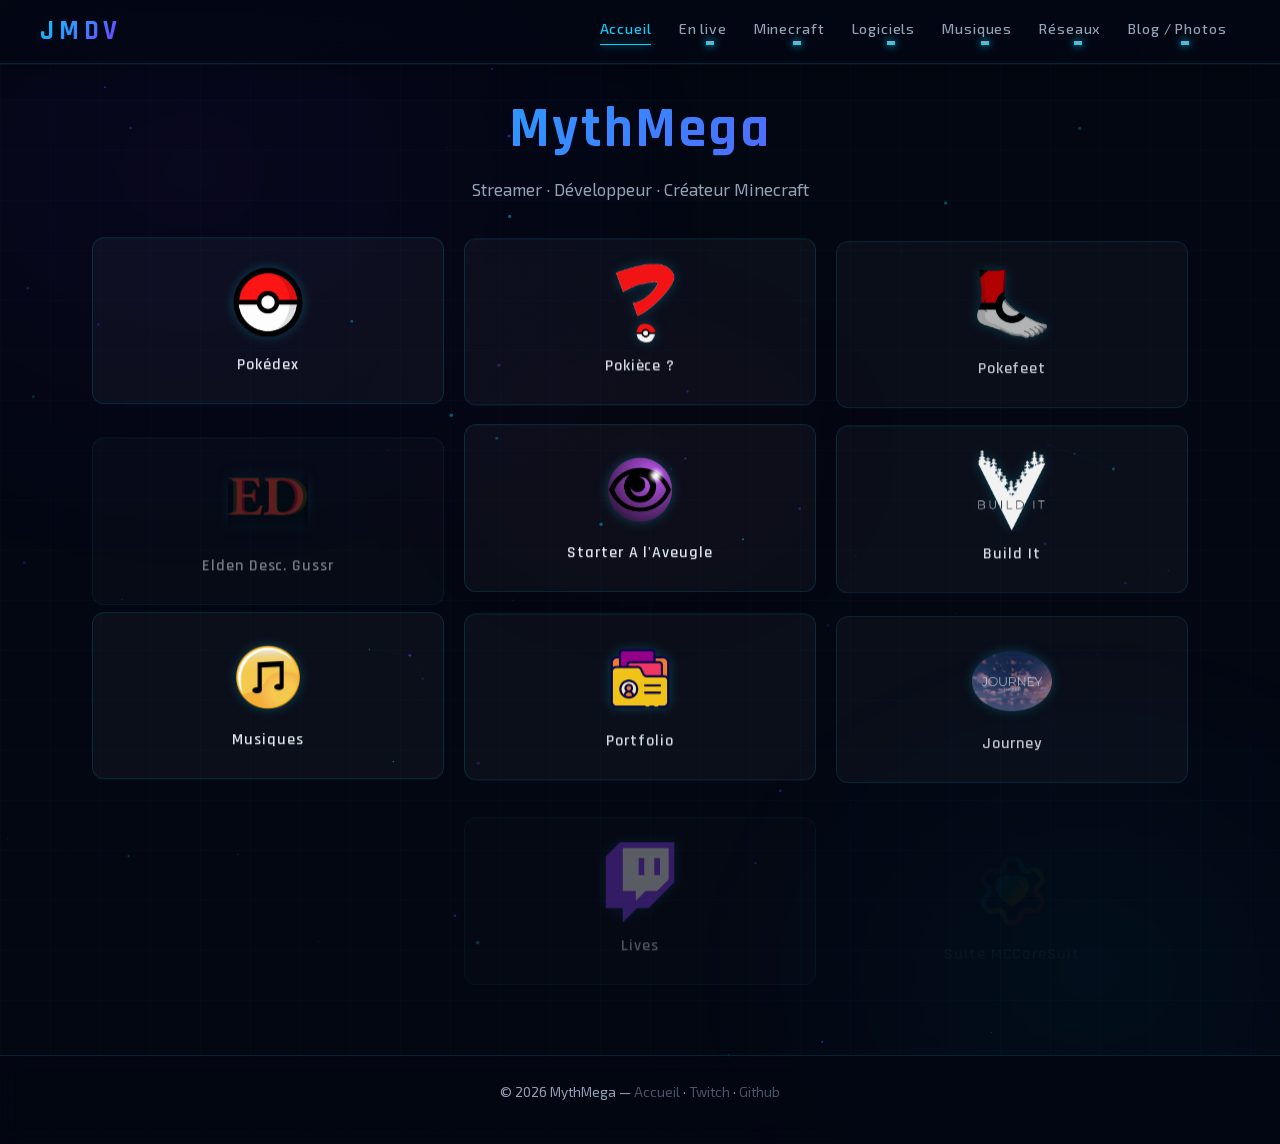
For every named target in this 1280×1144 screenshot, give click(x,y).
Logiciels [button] (884, 28)
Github (759, 1091)
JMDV (81, 31)
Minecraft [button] (789, 28)
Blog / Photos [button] (1177, 28)
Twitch (709, 1091)
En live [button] (703, 28)
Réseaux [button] (1070, 28)
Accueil (626, 28)
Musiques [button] (977, 28)
